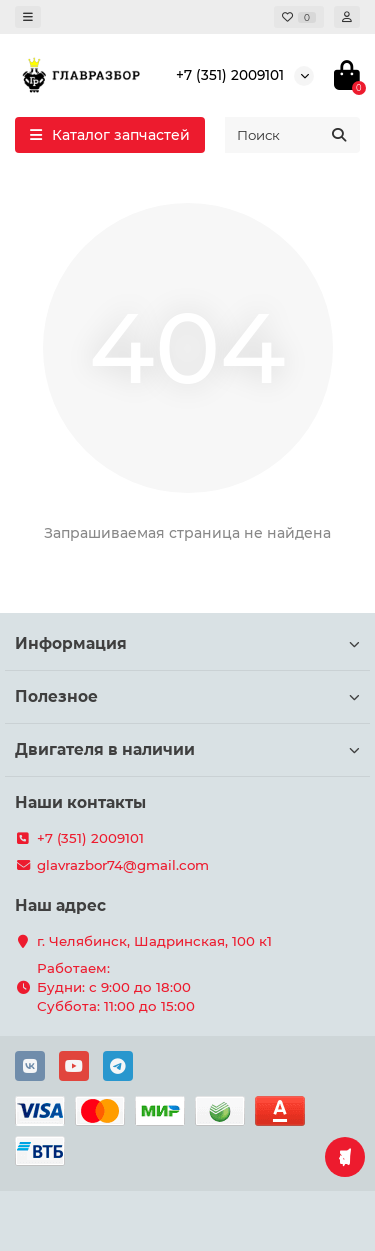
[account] (347, 17)
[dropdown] (28, 17)
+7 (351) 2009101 (230, 75)
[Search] (292, 135)
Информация (187, 643)
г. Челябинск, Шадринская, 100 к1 (154, 941)
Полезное (187, 696)
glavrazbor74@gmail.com (123, 865)
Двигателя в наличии (187, 749)
